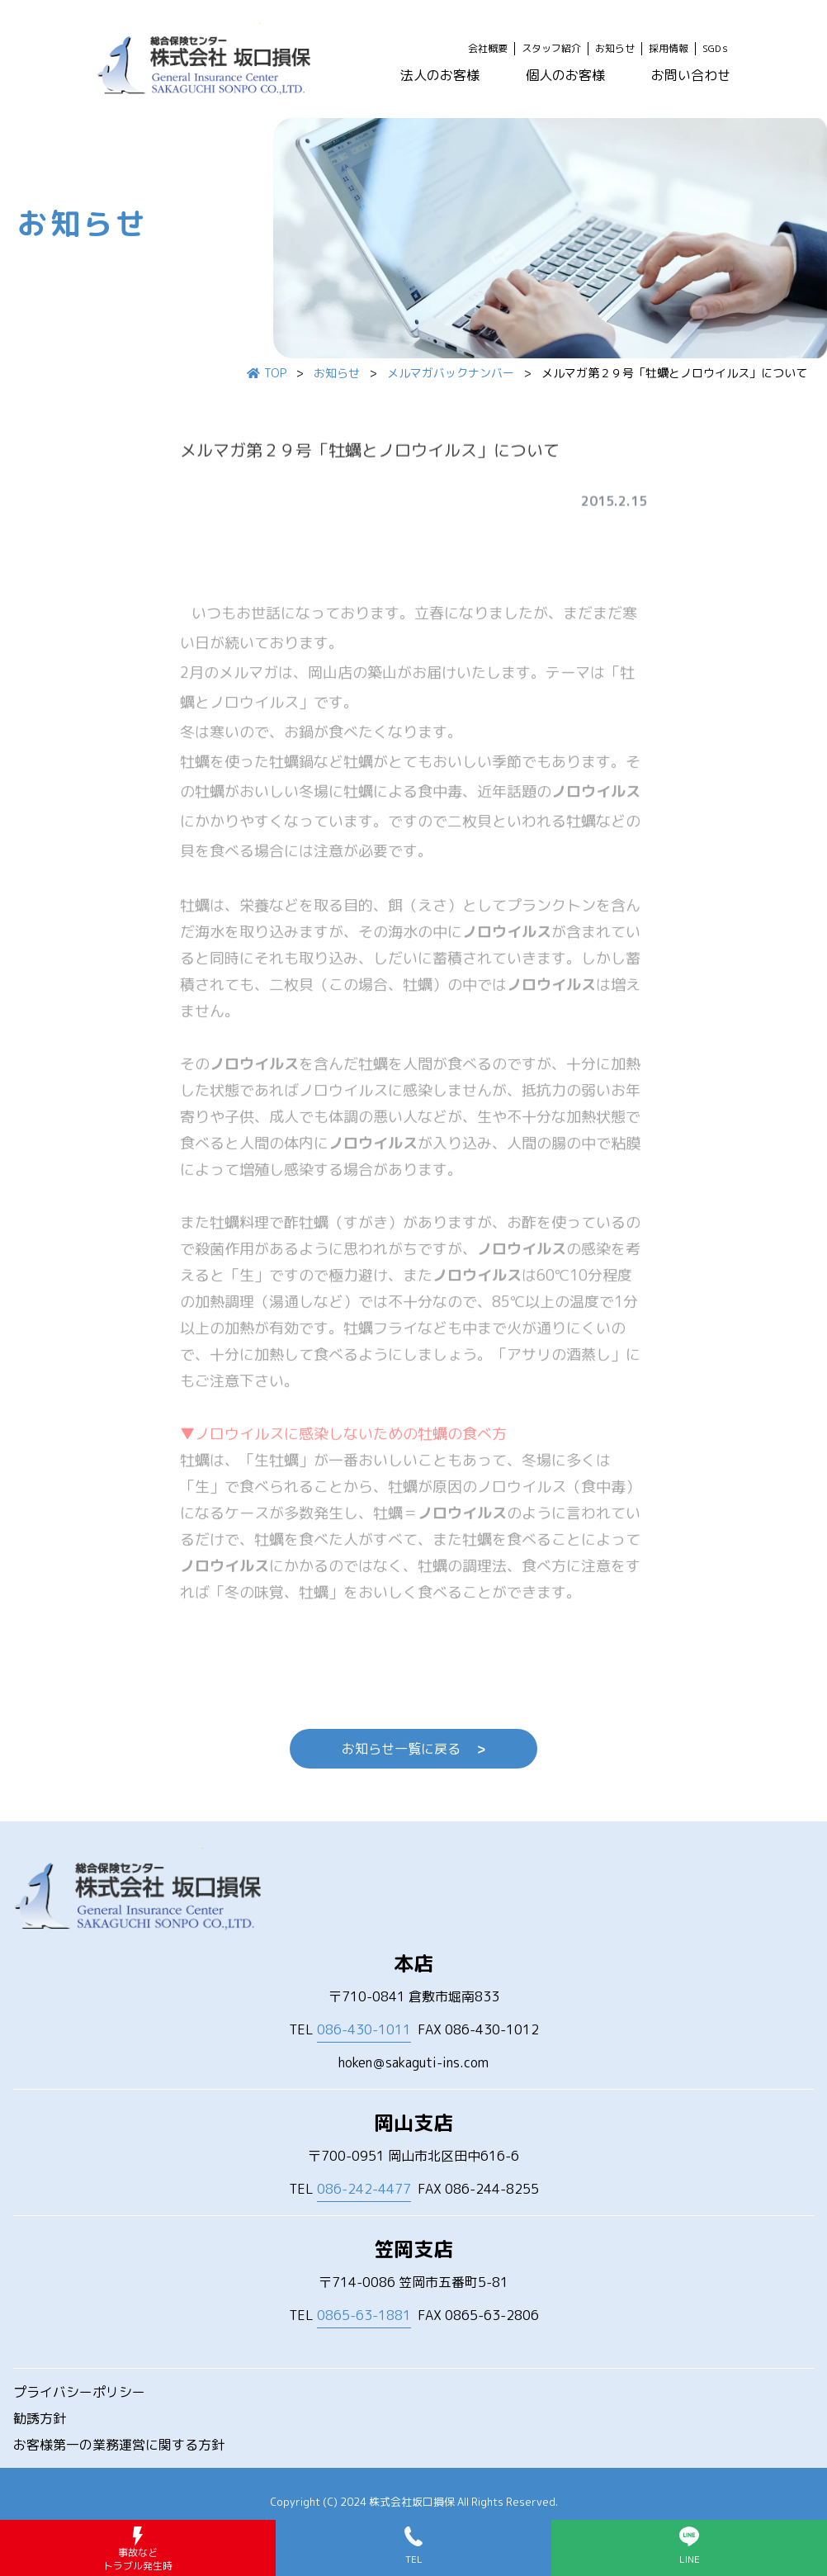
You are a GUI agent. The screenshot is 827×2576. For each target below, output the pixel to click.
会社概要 (488, 48)
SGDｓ (716, 48)
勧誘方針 (39, 2418)
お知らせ (615, 48)
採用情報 (668, 48)
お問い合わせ (690, 75)
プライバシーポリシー (79, 2392)
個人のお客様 (565, 75)
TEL (350, 2029)
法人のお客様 (440, 75)
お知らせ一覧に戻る (413, 1749)
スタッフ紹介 (551, 48)
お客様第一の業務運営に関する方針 (118, 2445)
